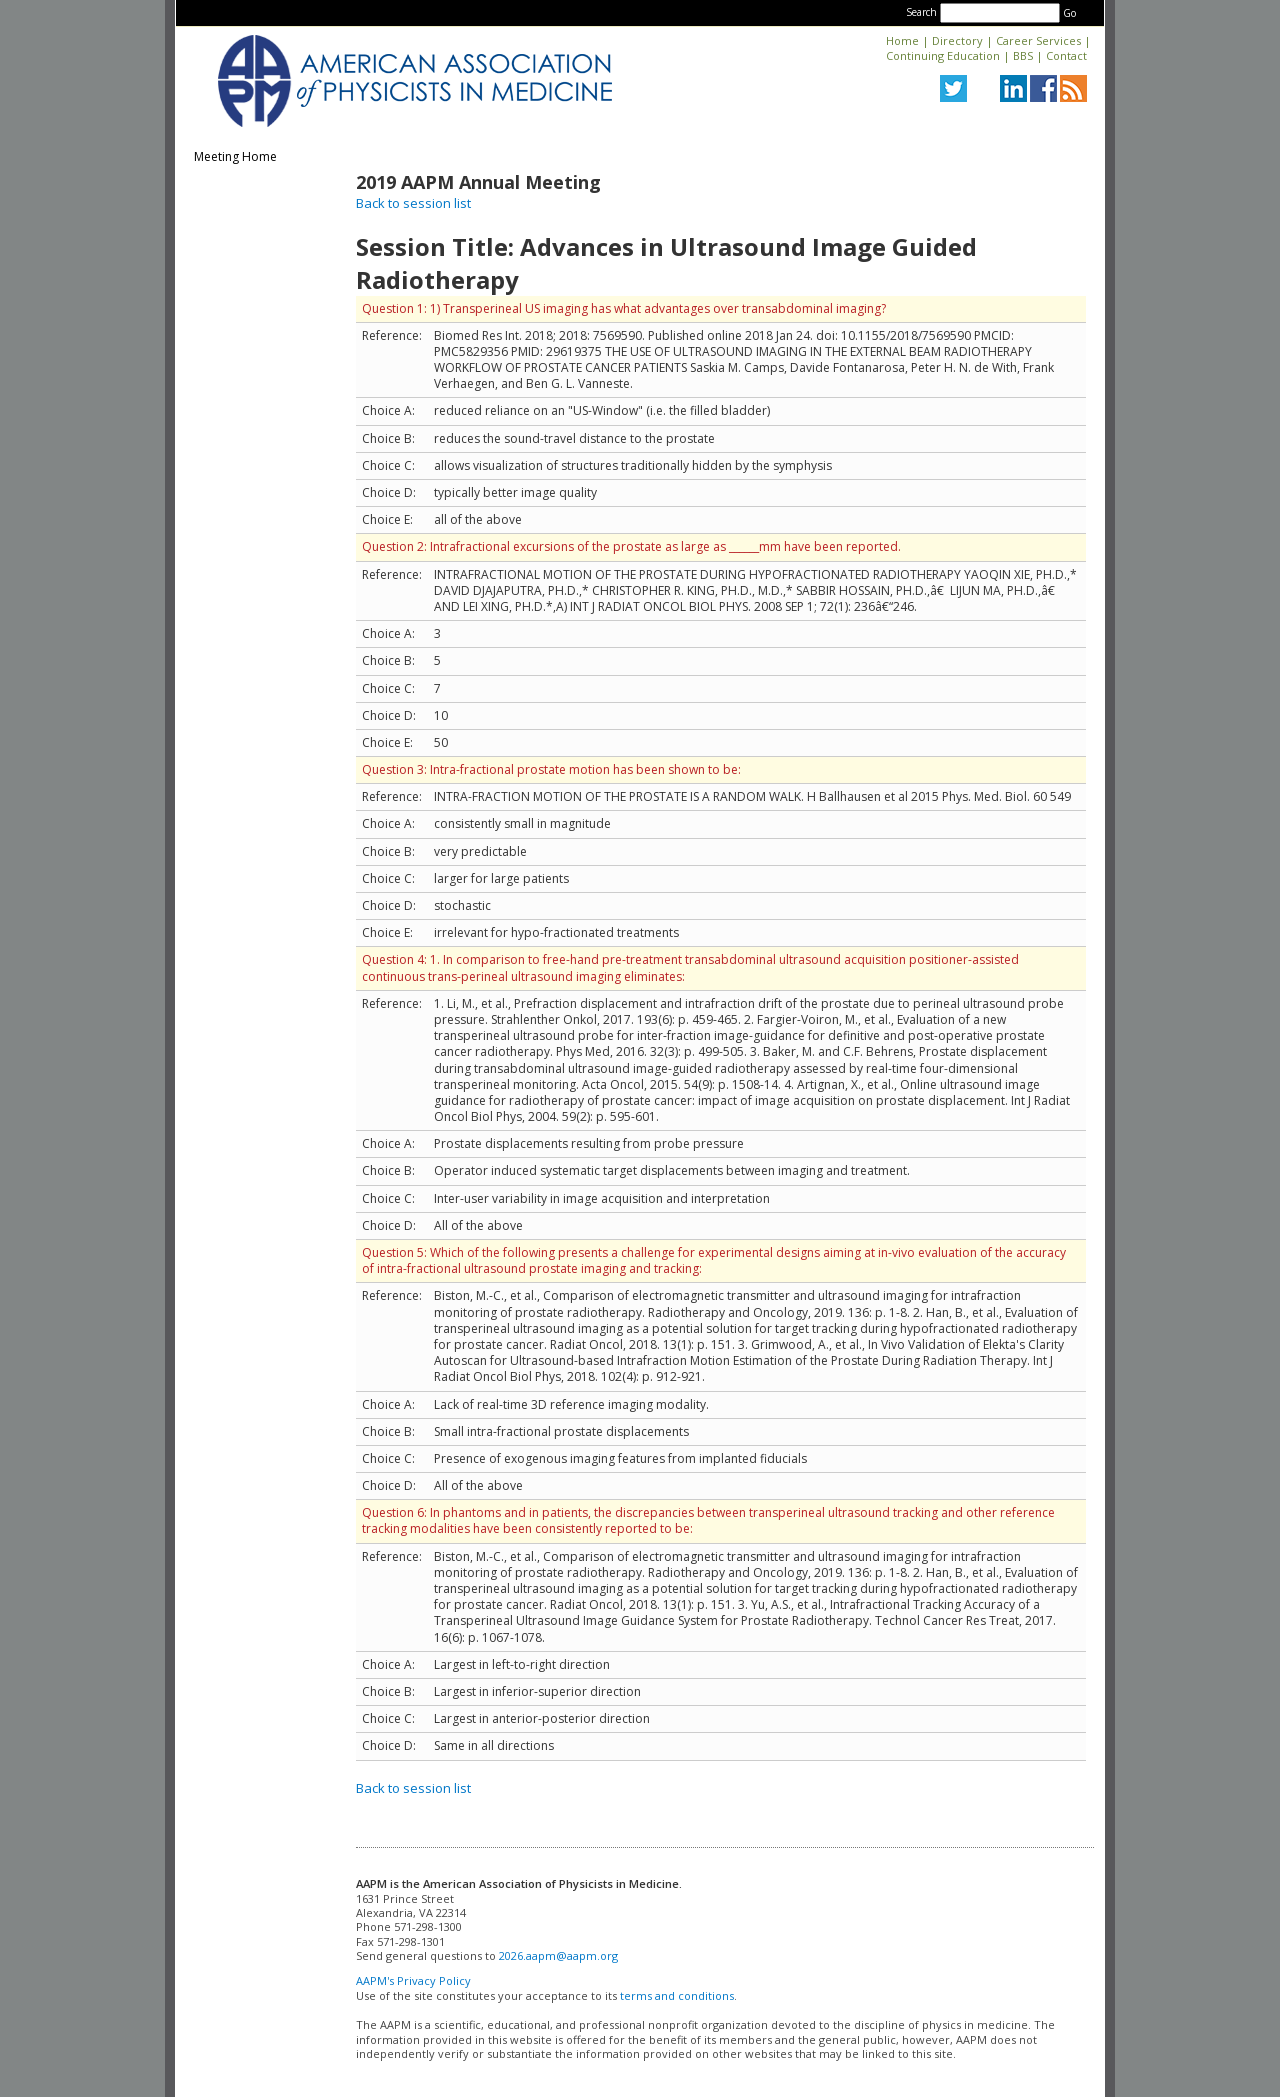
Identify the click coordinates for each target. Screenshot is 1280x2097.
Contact (1066, 55)
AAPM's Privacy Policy (413, 1980)
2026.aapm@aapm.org (558, 1955)
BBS (1023, 55)
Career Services (1038, 40)
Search (921, 12)
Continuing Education (943, 55)
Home (902, 40)
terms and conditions (677, 1995)
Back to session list (413, 203)
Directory (957, 40)
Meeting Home (235, 156)
